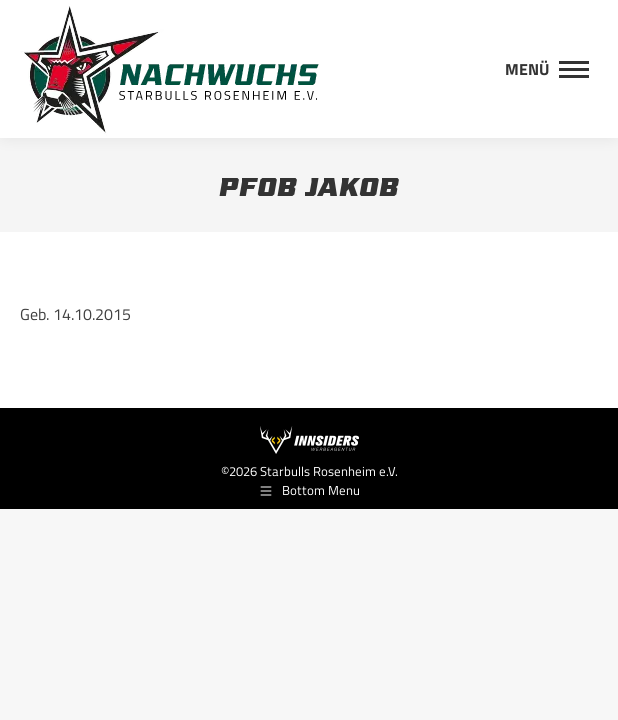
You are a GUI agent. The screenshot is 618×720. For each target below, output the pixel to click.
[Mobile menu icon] (547, 69)
